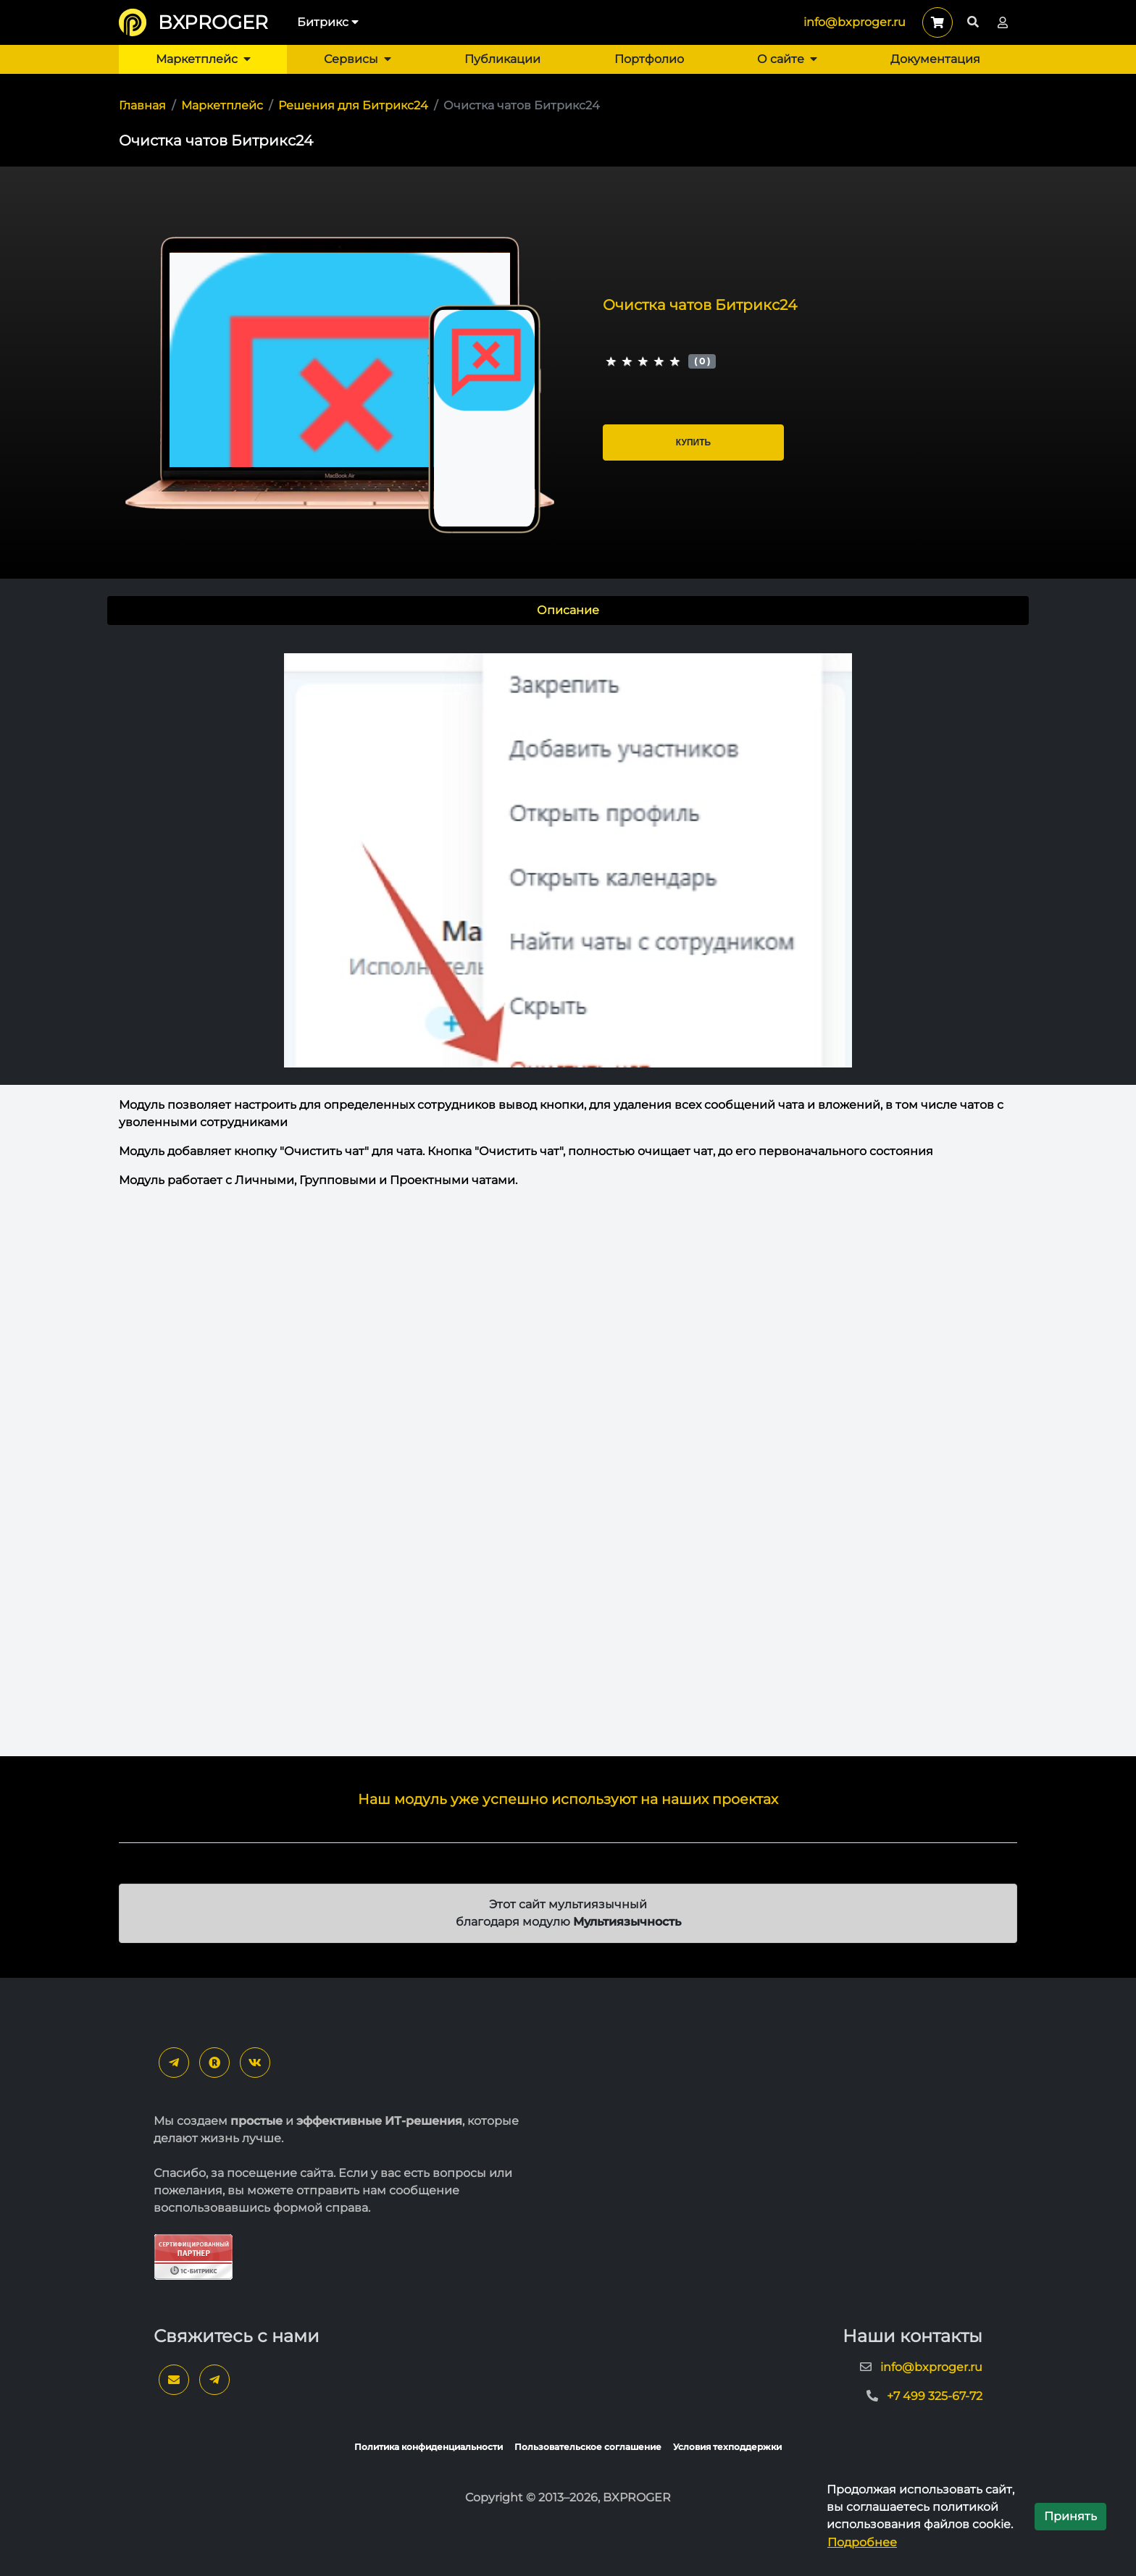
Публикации (502, 59)
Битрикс (328, 22)
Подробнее (862, 2542)
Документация (935, 59)
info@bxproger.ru (854, 22)
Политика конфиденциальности (428, 2446)
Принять (1070, 2516)
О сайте (787, 59)
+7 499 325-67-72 (934, 2396)
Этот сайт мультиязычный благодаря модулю (568, 1913)
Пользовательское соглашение (587, 2446)
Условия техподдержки (727, 2446)
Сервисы (357, 59)
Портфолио (649, 59)
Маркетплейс (203, 59)
